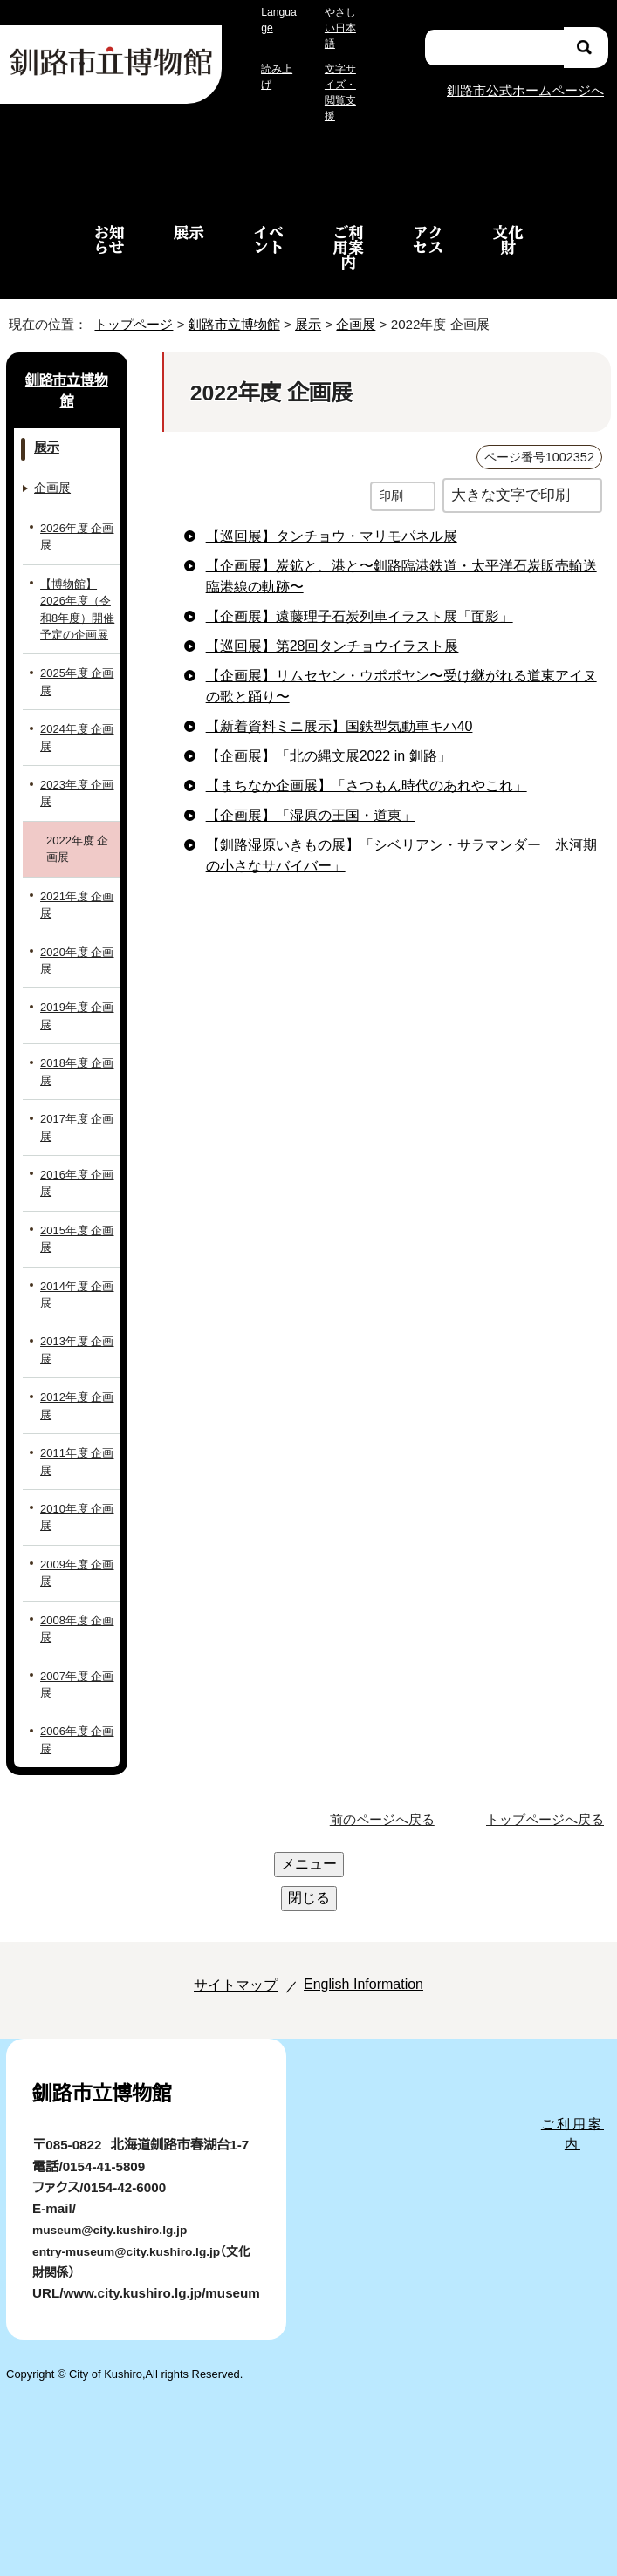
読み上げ (276, 77)
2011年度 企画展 (73, 1445)
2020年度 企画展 (74, 944)
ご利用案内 (348, 230)
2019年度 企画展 (74, 1000)
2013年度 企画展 (74, 1334)
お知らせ (108, 223)
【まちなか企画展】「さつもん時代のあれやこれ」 (350, 769)
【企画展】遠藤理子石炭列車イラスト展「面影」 (341, 600)
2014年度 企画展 (74, 1278)
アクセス (428, 223)
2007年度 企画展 (75, 1668)
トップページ (126, 308)
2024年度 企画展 (75, 721)
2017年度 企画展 (74, 1111)
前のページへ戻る (387, 1803)
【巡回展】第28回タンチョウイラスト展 (321, 630)
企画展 (360, 308)
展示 (189, 215)
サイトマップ (217, 1900)
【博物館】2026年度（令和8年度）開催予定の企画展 (75, 593)
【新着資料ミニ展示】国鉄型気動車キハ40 (333, 710)
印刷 (391, 479)
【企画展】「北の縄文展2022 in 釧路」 (324, 740)
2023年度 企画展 (74, 777)
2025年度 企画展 (75, 666)
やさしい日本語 (340, 28)
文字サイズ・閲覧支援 (342, 85)
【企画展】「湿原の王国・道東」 (293, 799)
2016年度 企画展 (74, 1167)
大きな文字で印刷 (510, 478)
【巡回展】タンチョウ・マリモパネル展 (315, 520)
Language (278, 20)
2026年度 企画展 (74, 521)
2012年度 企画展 (74, 1390)
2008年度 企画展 (74, 1612)
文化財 (507, 223)
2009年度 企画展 (74, 1557)
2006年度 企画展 (74, 1724)
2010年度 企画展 (74, 1501)
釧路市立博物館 (229, 308)
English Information (359, 1900)
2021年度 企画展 (74, 888)
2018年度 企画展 (74, 1055)
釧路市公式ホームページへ (524, 82)
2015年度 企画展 (74, 1223)
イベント (268, 223)
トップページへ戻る (547, 1803)
